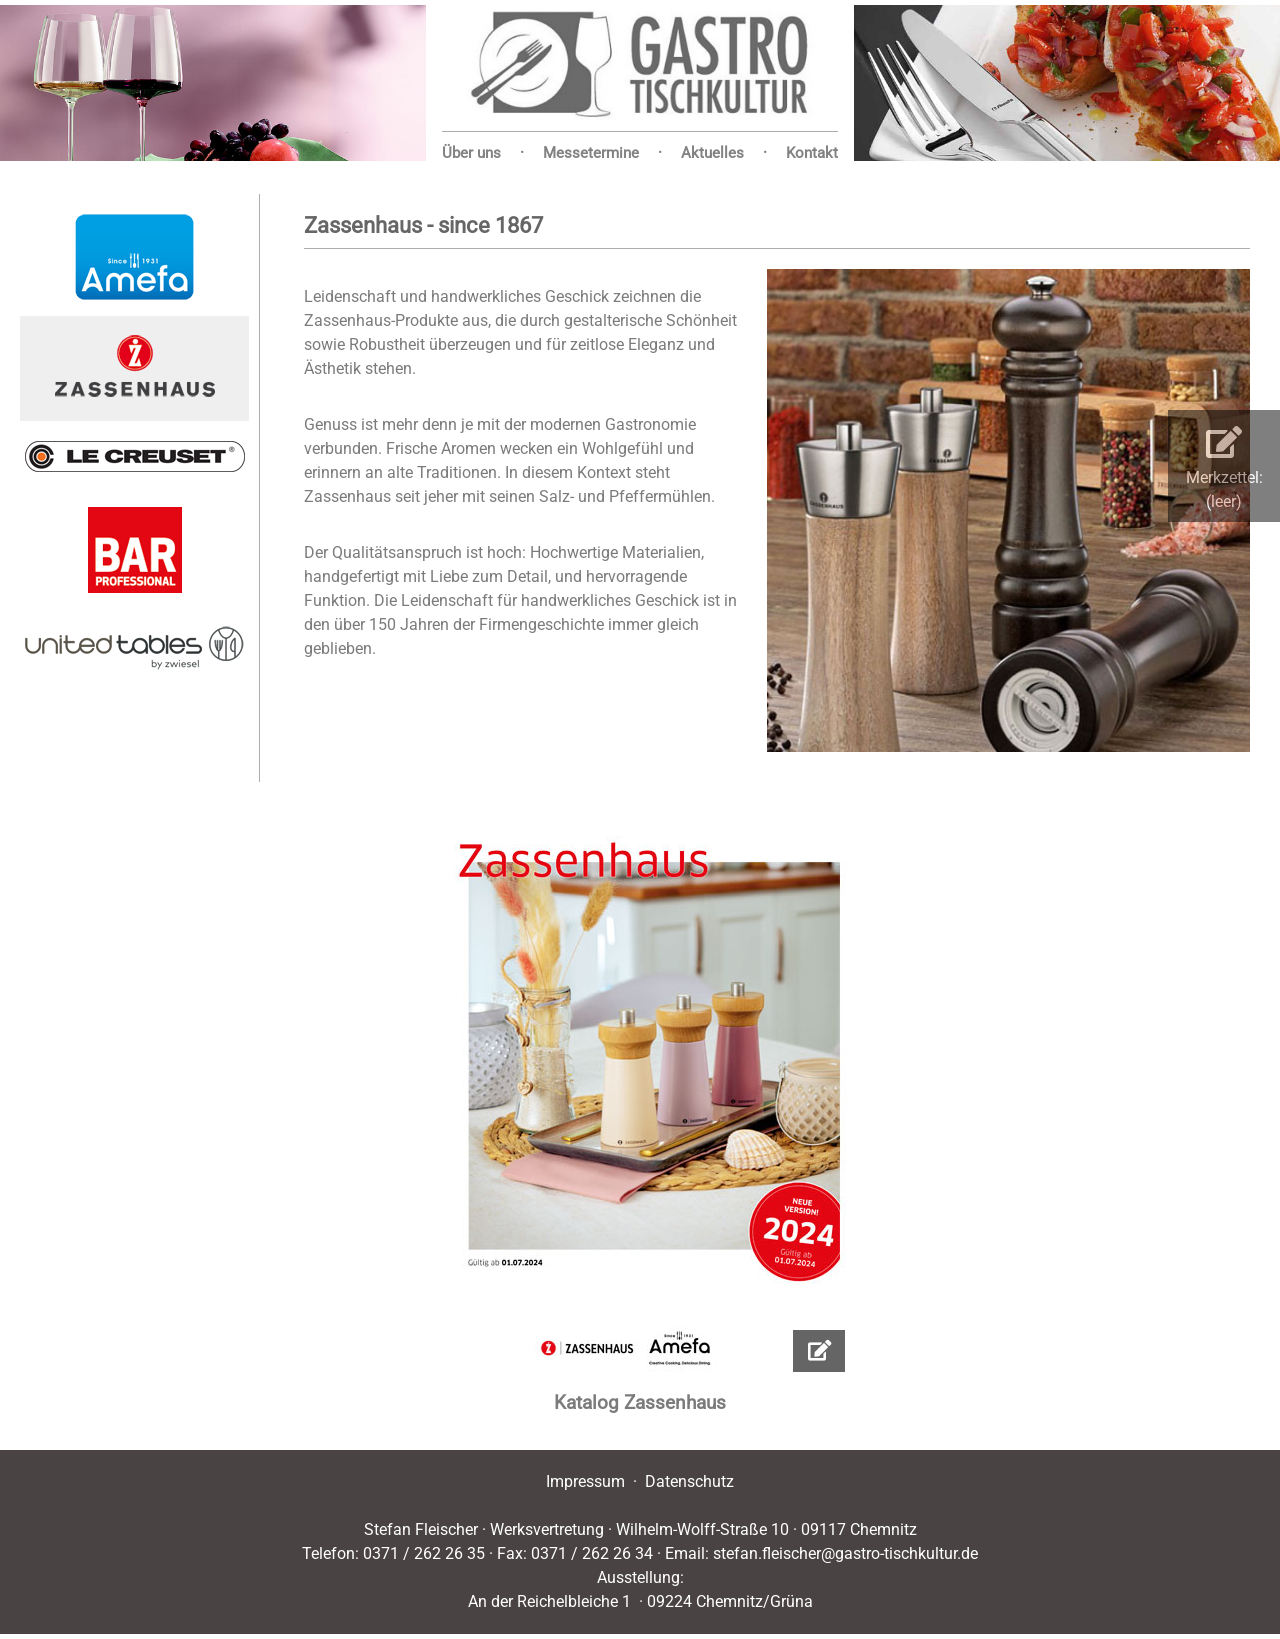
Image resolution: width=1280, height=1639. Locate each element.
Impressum (585, 1481)
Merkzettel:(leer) (1224, 468)
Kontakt (812, 153)
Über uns (471, 153)
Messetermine (591, 153)
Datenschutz (689, 1481)
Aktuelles (712, 153)
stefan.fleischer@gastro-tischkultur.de (845, 1553)
